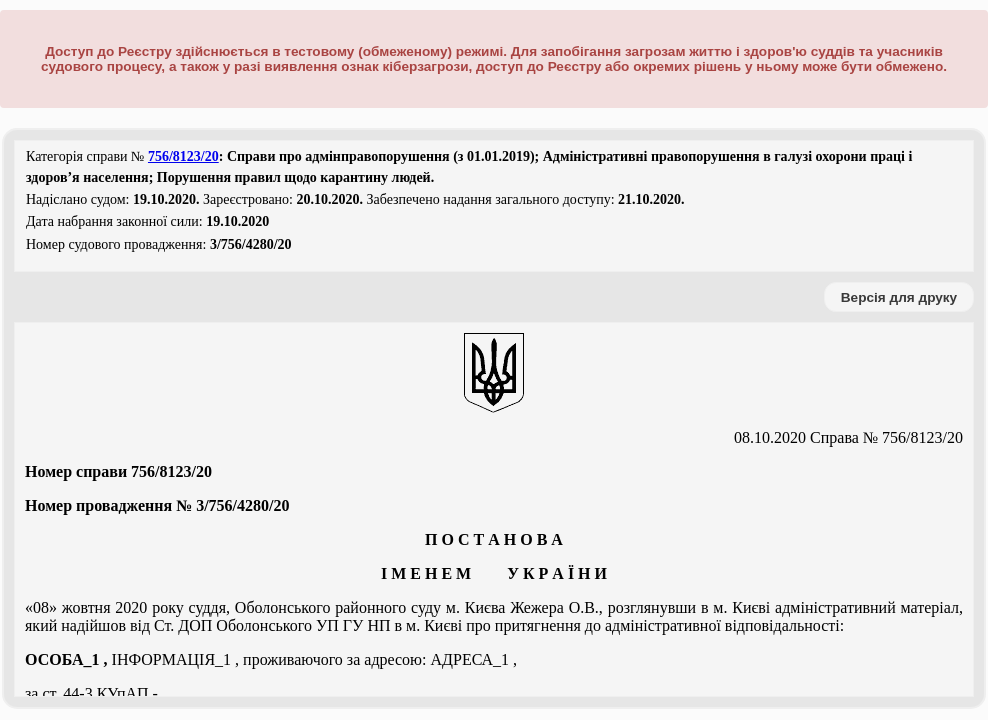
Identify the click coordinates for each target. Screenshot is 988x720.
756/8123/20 (183, 156)
